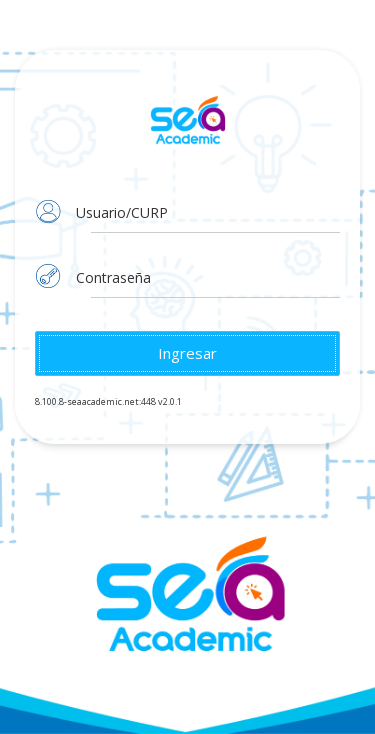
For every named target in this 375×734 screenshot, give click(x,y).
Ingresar (187, 353)
